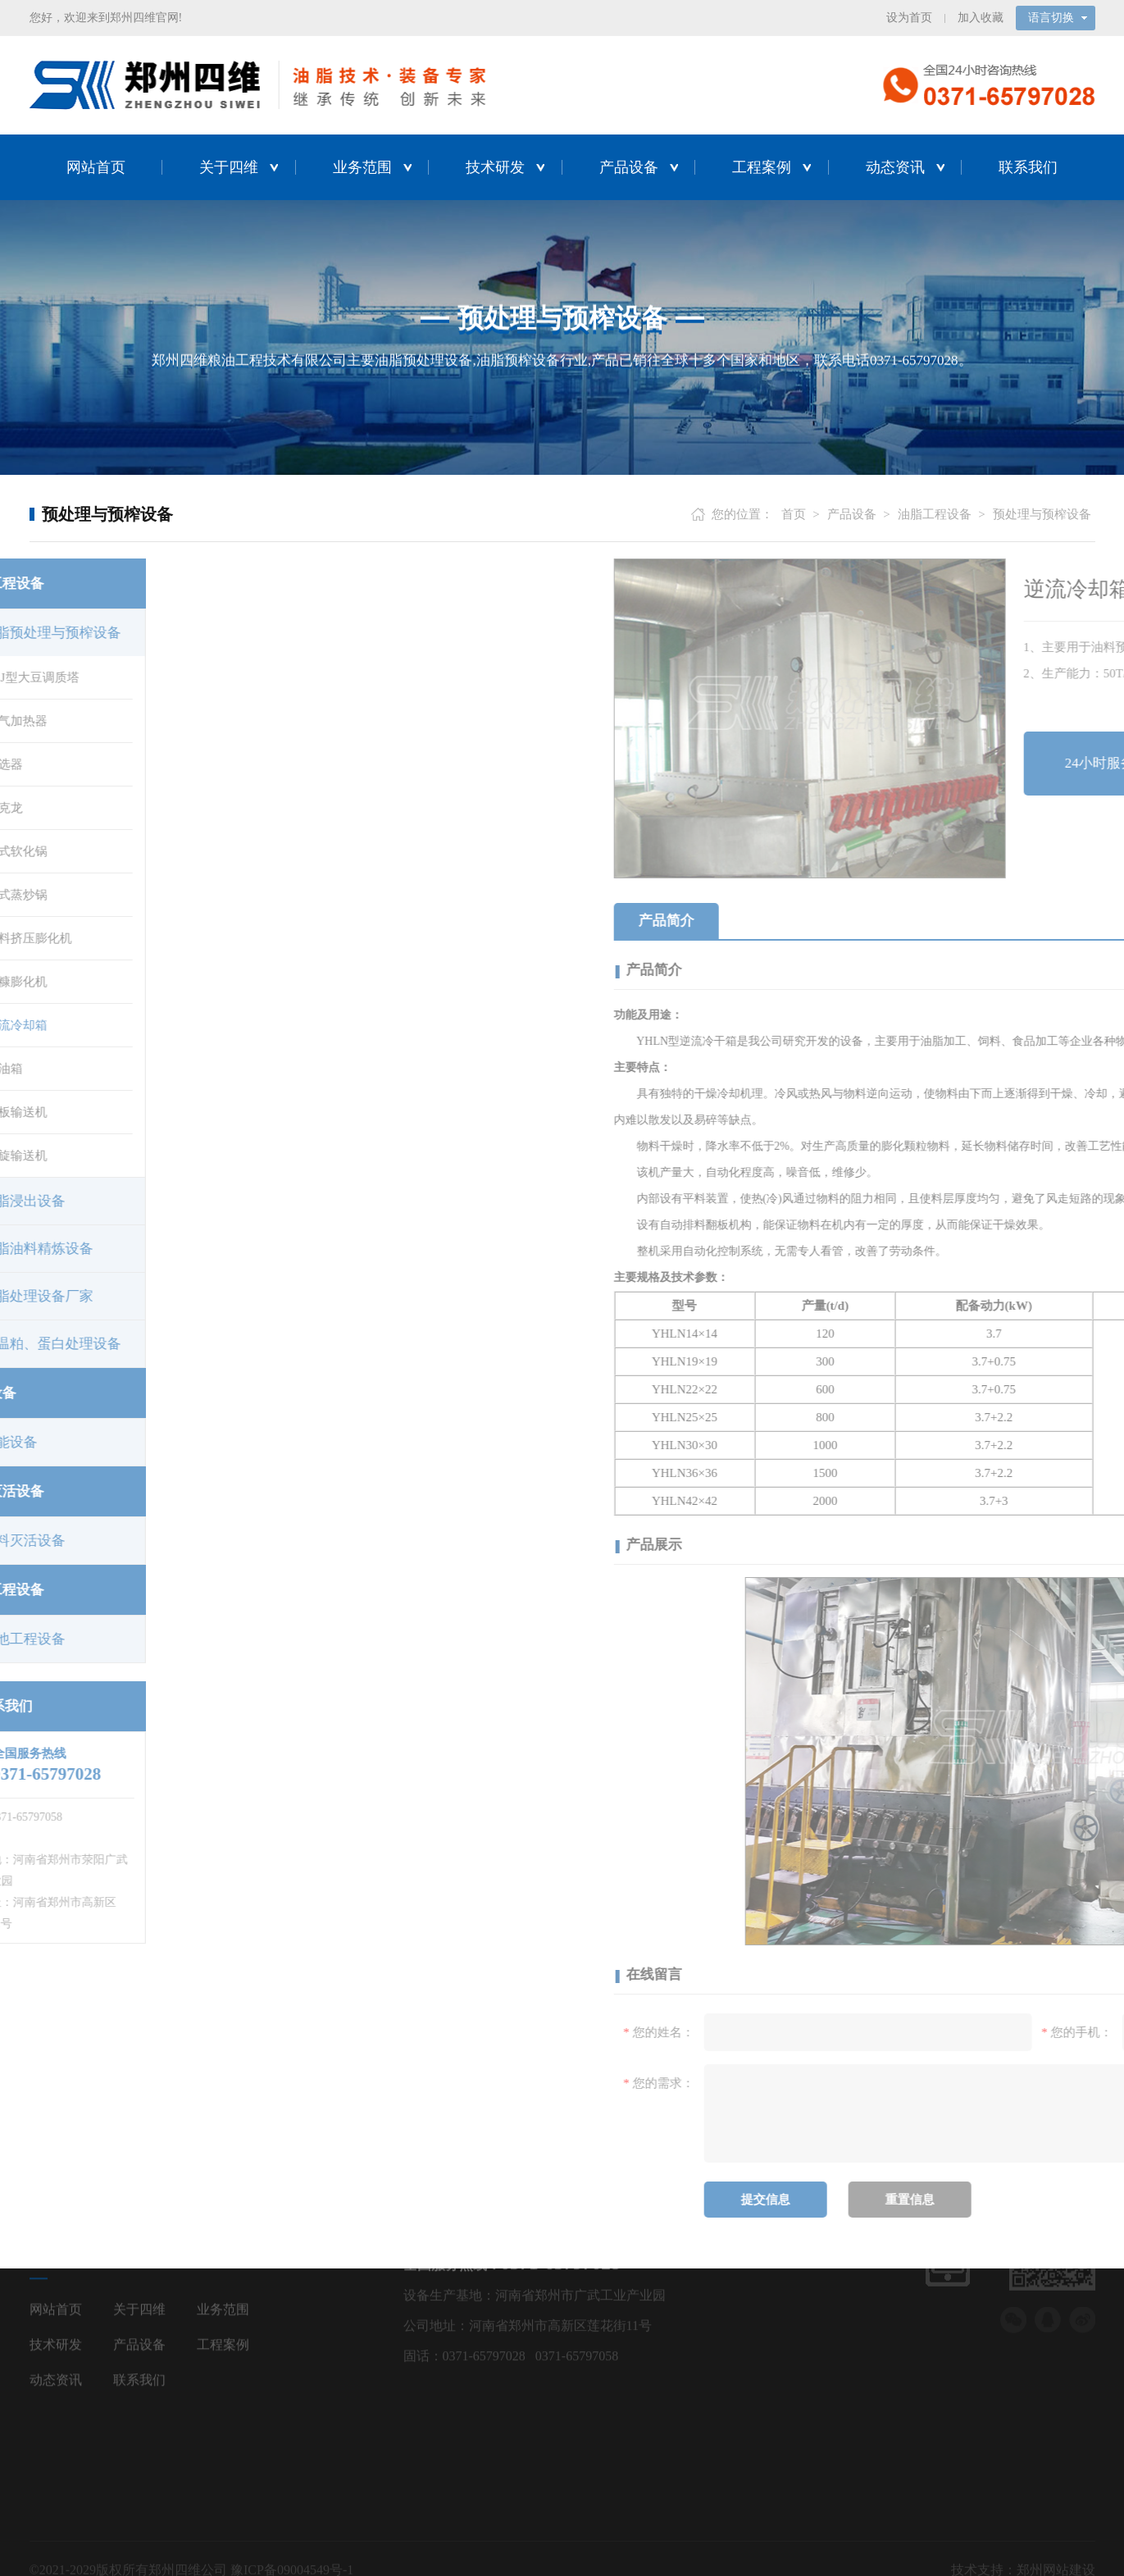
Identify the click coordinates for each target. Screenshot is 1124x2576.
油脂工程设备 (935, 512)
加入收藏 (980, 17)
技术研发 (495, 165)
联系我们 (1028, 165)
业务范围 (362, 165)
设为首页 (909, 17)
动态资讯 (895, 165)
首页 (793, 512)
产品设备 (628, 165)
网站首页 (95, 165)
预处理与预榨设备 (1042, 512)
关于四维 (228, 165)
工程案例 (761, 165)
